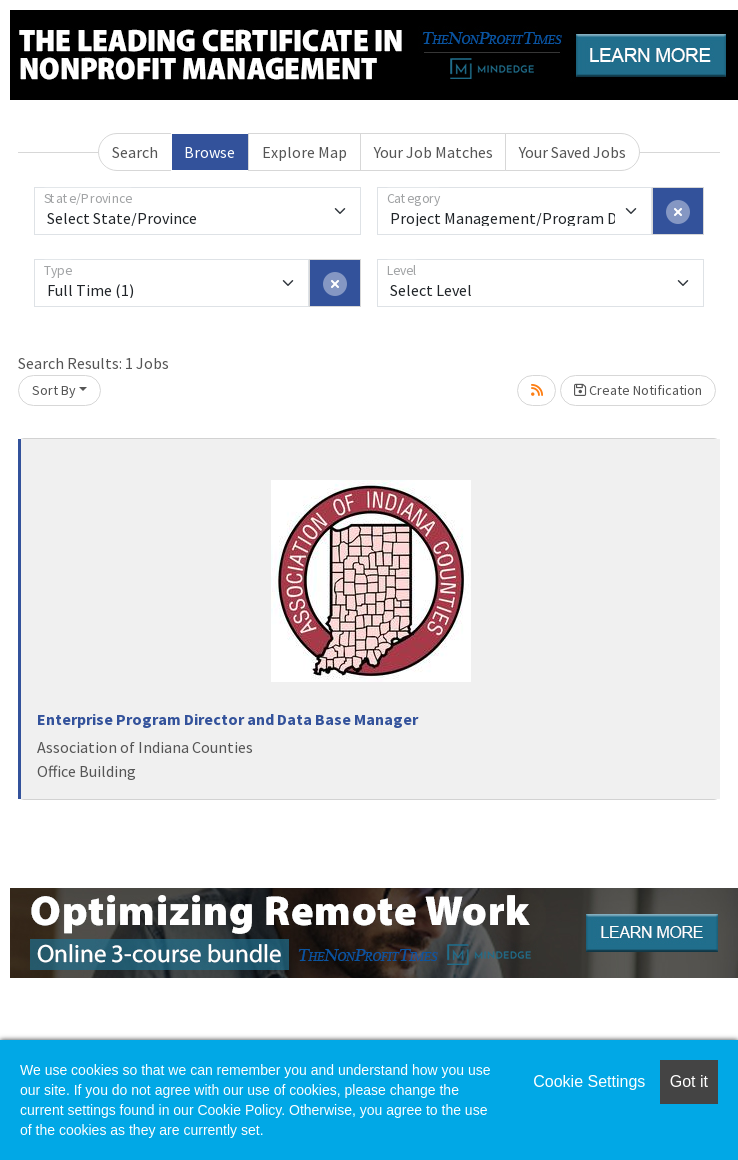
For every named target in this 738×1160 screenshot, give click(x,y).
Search (135, 152)
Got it (689, 1081)
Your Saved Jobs (572, 152)
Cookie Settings (589, 1081)
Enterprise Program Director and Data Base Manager (227, 719)
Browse (209, 152)
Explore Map (304, 152)
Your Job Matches (433, 152)
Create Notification (638, 390)
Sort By (54, 390)
